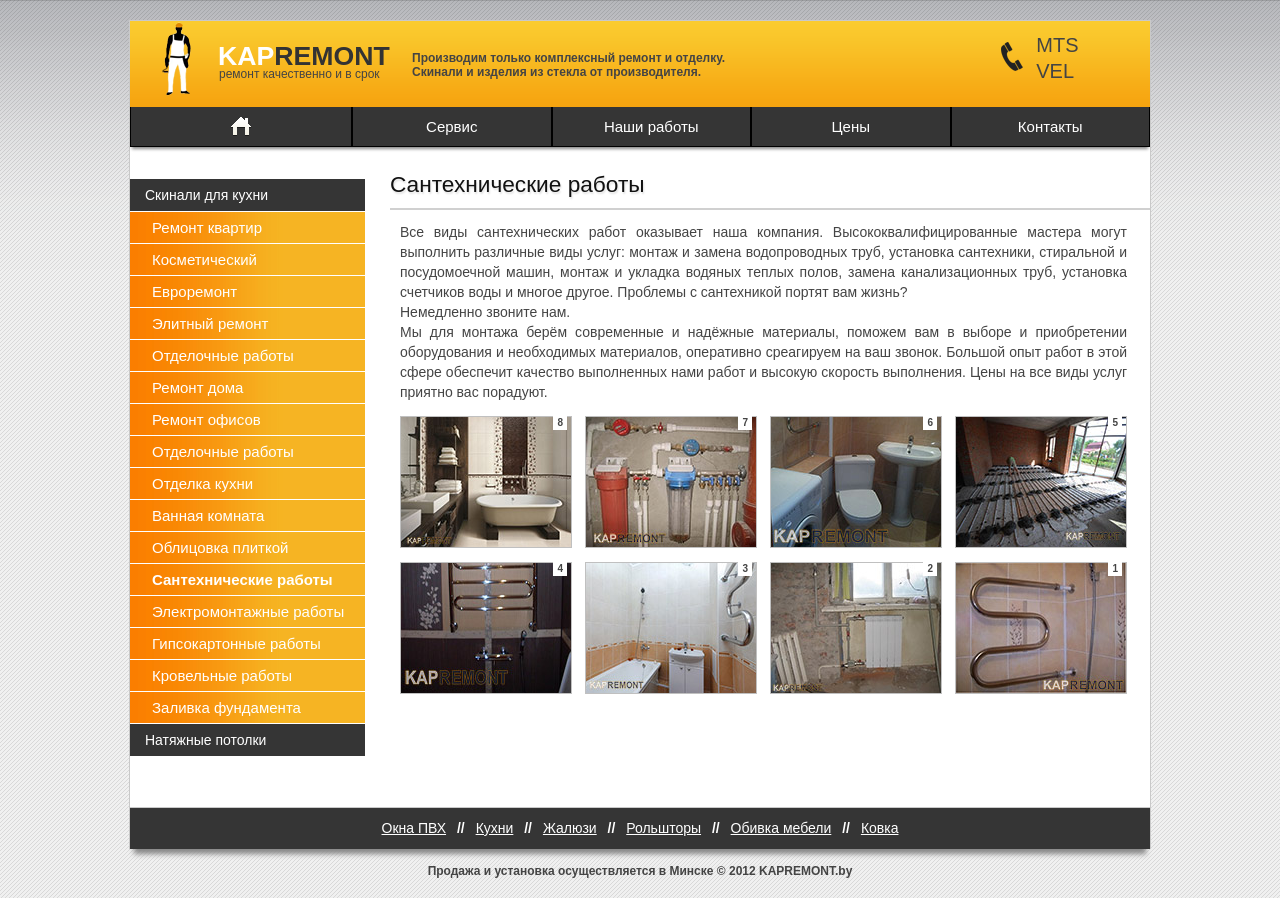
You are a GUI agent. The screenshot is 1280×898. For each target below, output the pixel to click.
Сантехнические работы (242, 579)
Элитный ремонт (210, 323)
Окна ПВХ (414, 828)
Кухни (495, 828)
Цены (850, 126)
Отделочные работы (223, 355)
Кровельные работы (222, 675)
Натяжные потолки (205, 740)
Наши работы (651, 126)
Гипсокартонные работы (236, 643)
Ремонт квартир (207, 227)
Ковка (880, 828)
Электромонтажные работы (248, 611)
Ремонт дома (197, 387)
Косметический (204, 259)
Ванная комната (208, 515)
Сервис (451, 126)
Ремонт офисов (206, 419)
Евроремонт (194, 291)
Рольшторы (663, 828)
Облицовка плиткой (220, 547)
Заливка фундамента (226, 707)
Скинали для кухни (206, 195)
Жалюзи (570, 828)
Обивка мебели (781, 828)
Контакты (1050, 126)
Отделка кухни (202, 483)
